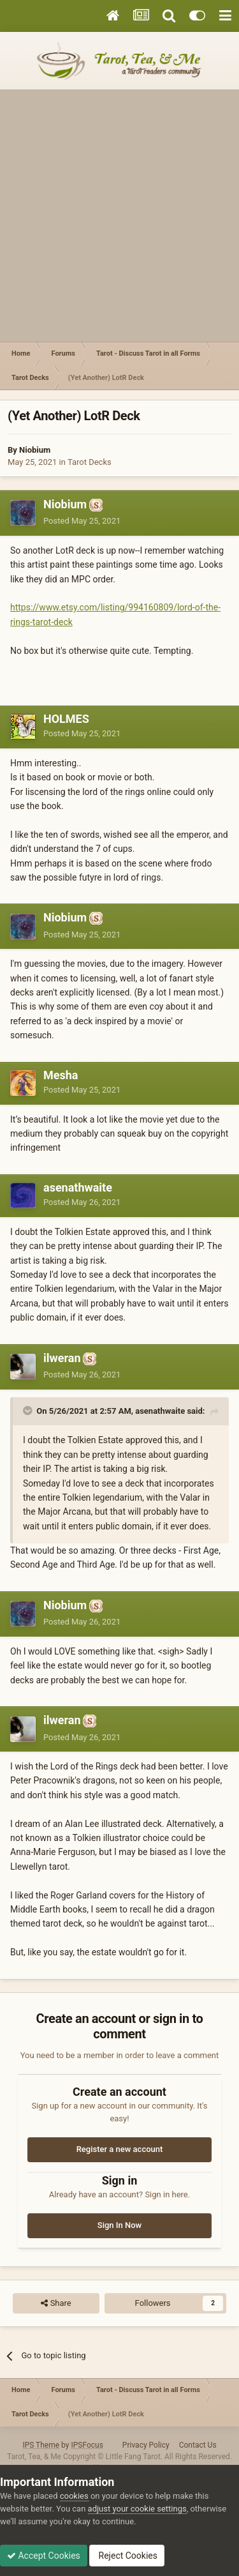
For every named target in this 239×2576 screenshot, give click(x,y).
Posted (81, 521)
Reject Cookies (126, 2555)
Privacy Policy (146, 2445)
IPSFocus (87, 2445)
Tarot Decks (90, 462)
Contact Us (198, 2445)
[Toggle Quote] (28, 1410)
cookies (74, 2496)
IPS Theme (40, 2445)
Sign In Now (119, 2225)
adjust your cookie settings (137, 2508)
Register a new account (119, 2149)
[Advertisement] (119, 215)
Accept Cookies (43, 2555)
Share (56, 2303)
